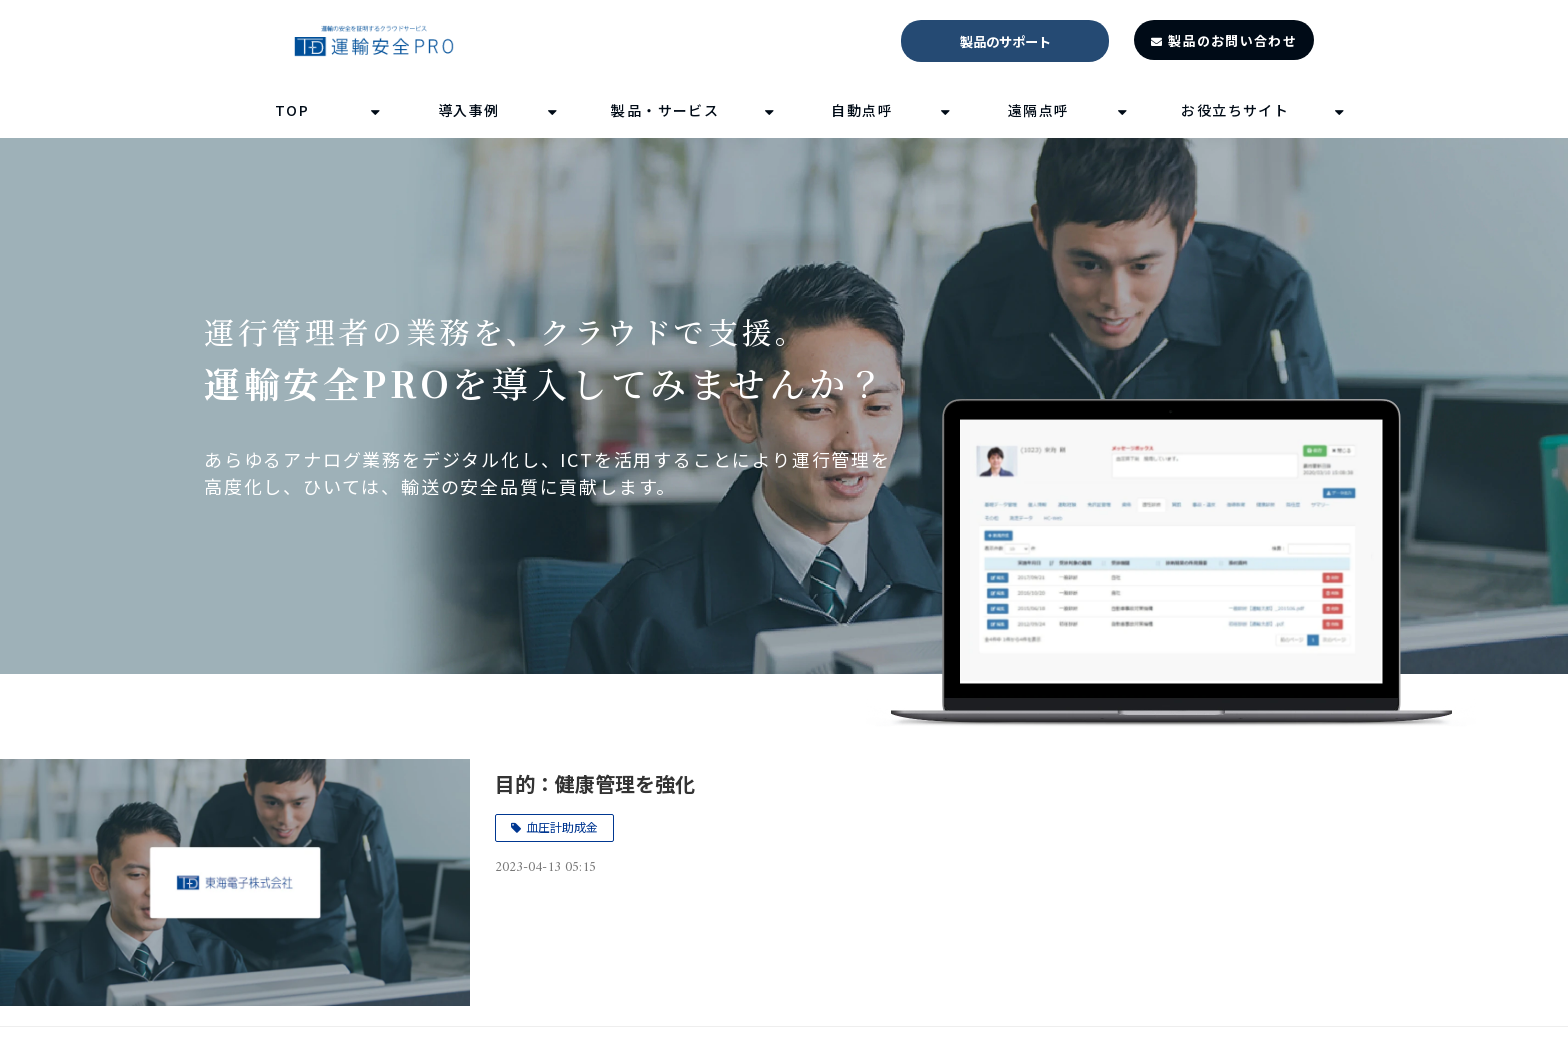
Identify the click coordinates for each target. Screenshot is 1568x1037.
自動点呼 (862, 110)
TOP (292, 110)
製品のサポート (1005, 41)
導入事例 (469, 110)
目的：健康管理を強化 (595, 783)
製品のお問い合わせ (1232, 40)
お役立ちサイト (1235, 110)
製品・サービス (665, 110)
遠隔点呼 (1039, 110)
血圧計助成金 (562, 826)
